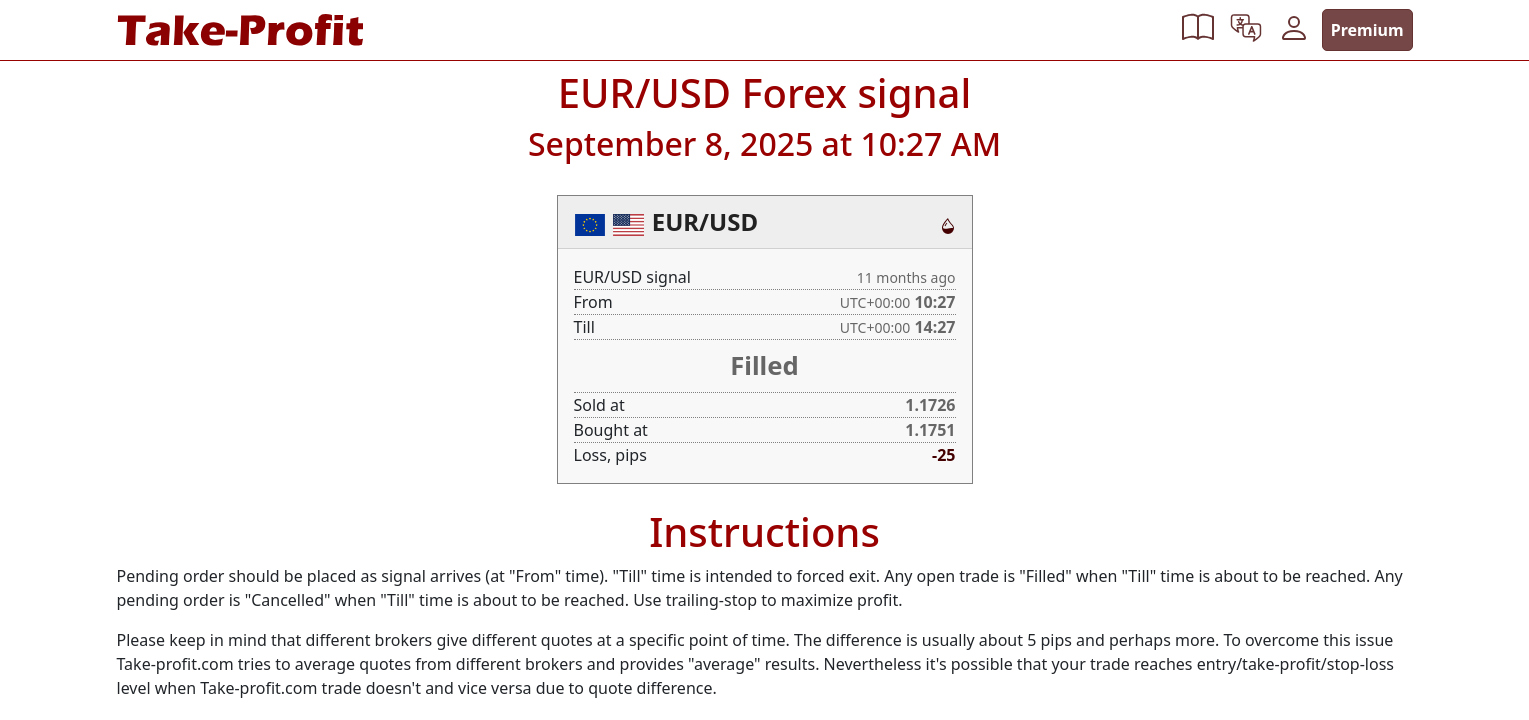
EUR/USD (705, 221)
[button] (1198, 30)
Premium (1367, 30)
